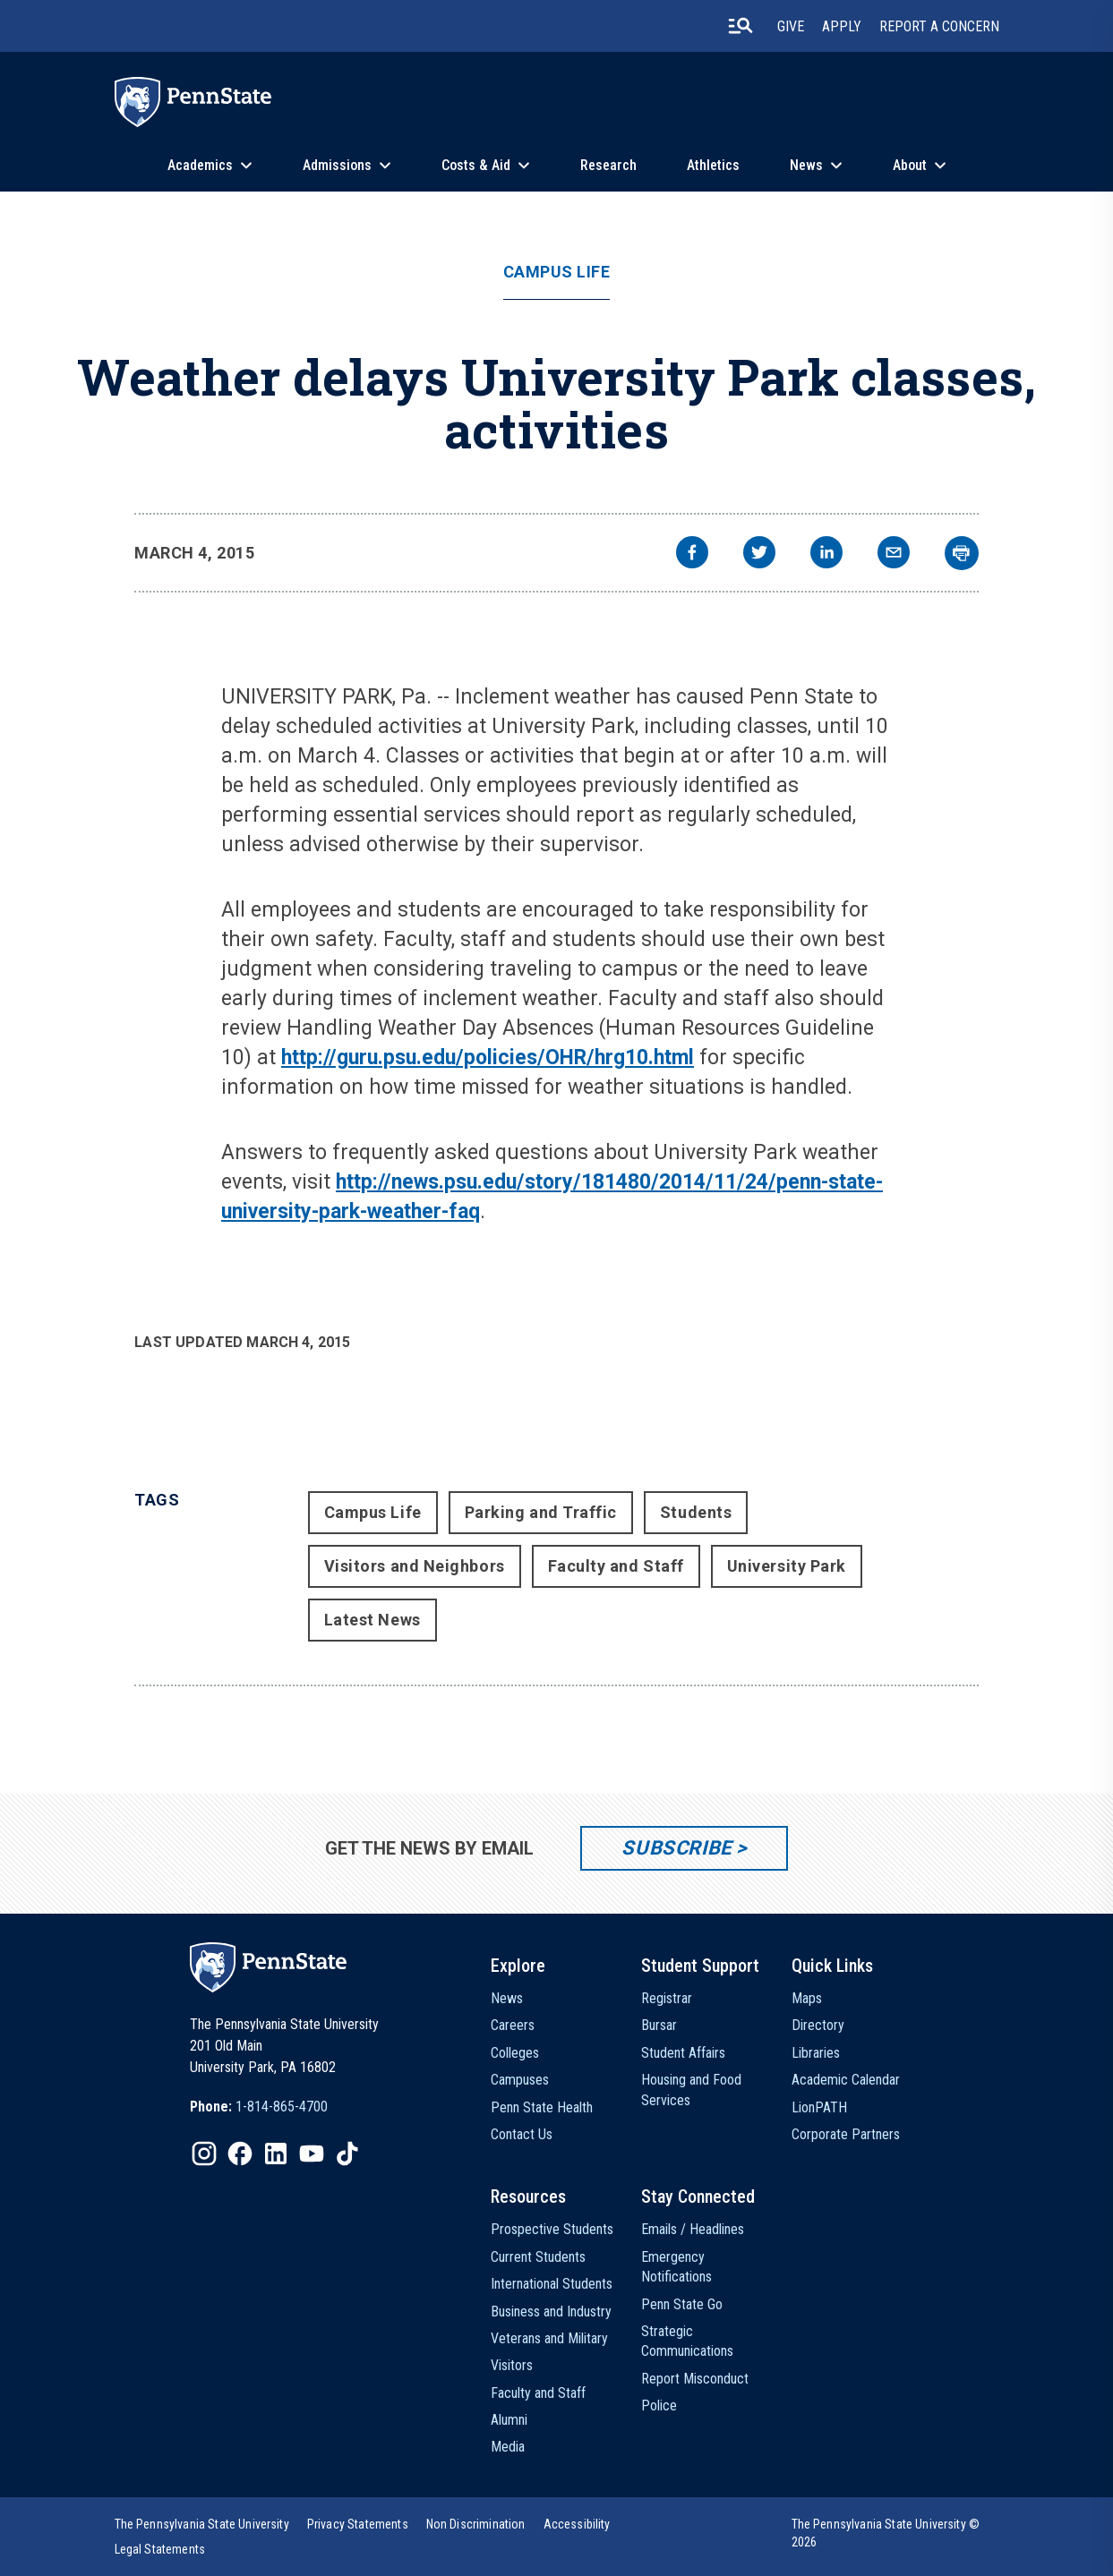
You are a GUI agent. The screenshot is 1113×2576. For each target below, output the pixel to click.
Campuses (520, 2079)
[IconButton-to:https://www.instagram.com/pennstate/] (204, 2153)
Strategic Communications (687, 2341)
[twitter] (759, 554)
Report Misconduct (695, 2378)
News (806, 165)
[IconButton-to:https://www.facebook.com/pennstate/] (240, 2153)
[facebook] (692, 554)
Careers (513, 2025)
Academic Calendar (846, 2079)
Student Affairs (683, 2052)
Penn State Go (682, 2304)
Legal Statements (160, 2549)
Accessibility (577, 2524)
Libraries (816, 2052)
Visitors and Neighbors (414, 1566)
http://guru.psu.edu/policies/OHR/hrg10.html (487, 1057)
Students (696, 1512)
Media (508, 2446)
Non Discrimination (476, 2524)
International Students (551, 2283)
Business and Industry (551, 2311)
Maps (807, 1998)
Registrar (666, 1998)
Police (659, 2405)
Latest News (372, 1619)
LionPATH (819, 2107)
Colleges (515, 2052)
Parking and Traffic (541, 1512)
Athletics (713, 165)
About (910, 165)
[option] (259, 2107)
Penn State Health (542, 2107)
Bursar (659, 2025)
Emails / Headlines (692, 2229)
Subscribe (676, 1848)
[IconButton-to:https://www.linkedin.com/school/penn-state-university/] (275, 2153)
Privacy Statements (357, 2524)
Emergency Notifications (676, 2266)
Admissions (337, 165)
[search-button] (740, 26)
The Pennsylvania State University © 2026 (886, 2533)
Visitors (512, 2365)
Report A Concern (939, 26)
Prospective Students (552, 2229)
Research (608, 165)
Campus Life (557, 272)
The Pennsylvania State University (202, 2524)
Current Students (538, 2256)
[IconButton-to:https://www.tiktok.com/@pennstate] (347, 2153)
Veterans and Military (549, 2338)
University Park (786, 1566)
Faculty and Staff (616, 1566)
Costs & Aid (475, 165)
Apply (841, 26)
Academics (200, 165)
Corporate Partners (846, 2134)
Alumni (509, 2419)
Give (790, 26)
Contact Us (521, 2134)
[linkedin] (826, 554)
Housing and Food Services (691, 2089)
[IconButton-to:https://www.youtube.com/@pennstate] (311, 2153)
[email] (894, 554)
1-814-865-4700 (281, 2106)
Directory (818, 2025)
